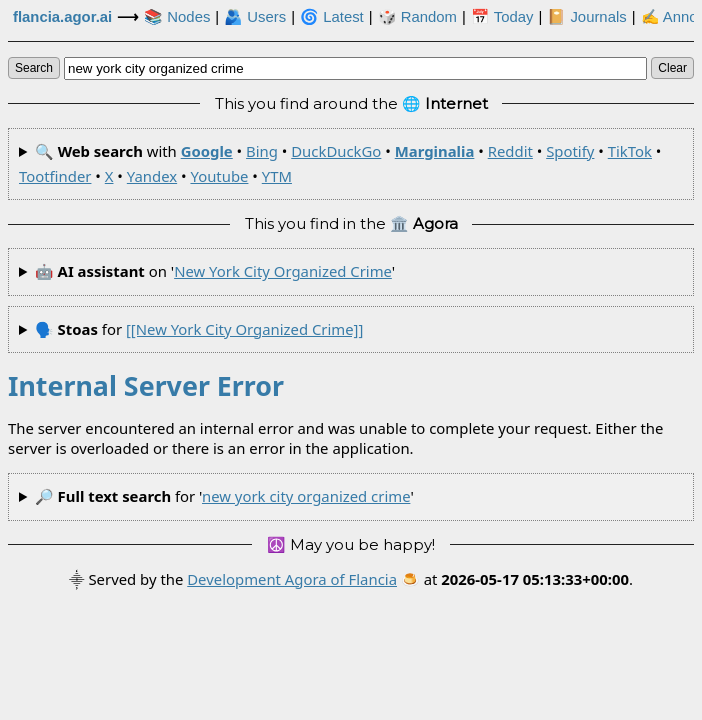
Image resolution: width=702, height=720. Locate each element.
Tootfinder (55, 176)
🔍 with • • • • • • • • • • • (340, 163)
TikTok (630, 151)
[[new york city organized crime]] (244, 329)
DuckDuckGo (336, 151)
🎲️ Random (417, 17)
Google (207, 151)
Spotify (570, 151)
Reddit (510, 151)
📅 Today (502, 17)
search (34, 68)
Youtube (219, 176)
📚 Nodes (177, 17)
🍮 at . (517, 579)
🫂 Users (255, 17)
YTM (277, 176)
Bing (262, 151)
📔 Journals (586, 17)
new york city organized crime (283, 271)
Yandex (152, 176)
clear (672, 68)
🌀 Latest (332, 17)
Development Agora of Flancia (292, 579)
